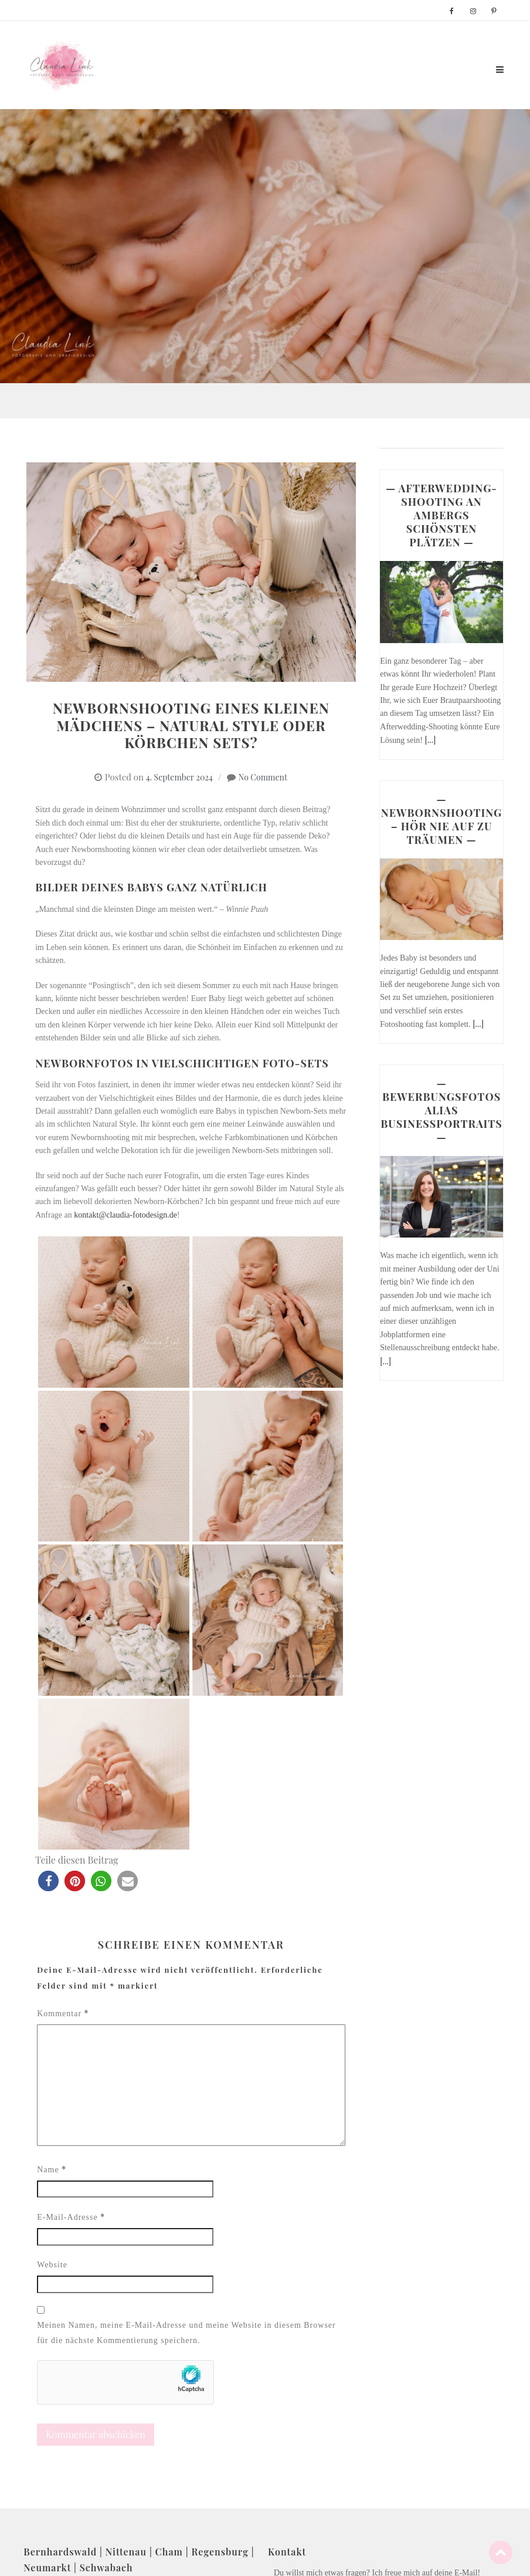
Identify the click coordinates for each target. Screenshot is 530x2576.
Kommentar (63, 2013)
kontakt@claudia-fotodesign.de (125, 1215)
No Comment (263, 777)
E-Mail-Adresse (71, 2216)
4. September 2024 (179, 777)
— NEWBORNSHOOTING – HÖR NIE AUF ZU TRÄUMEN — (441, 819)
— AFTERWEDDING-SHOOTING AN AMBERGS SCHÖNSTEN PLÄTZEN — (441, 515)
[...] (430, 739)
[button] (48, 1881)
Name (51, 2169)
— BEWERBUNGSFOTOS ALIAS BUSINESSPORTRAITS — (441, 1110)
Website (52, 2264)
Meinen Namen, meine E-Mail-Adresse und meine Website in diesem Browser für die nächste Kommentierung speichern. (186, 2333)
